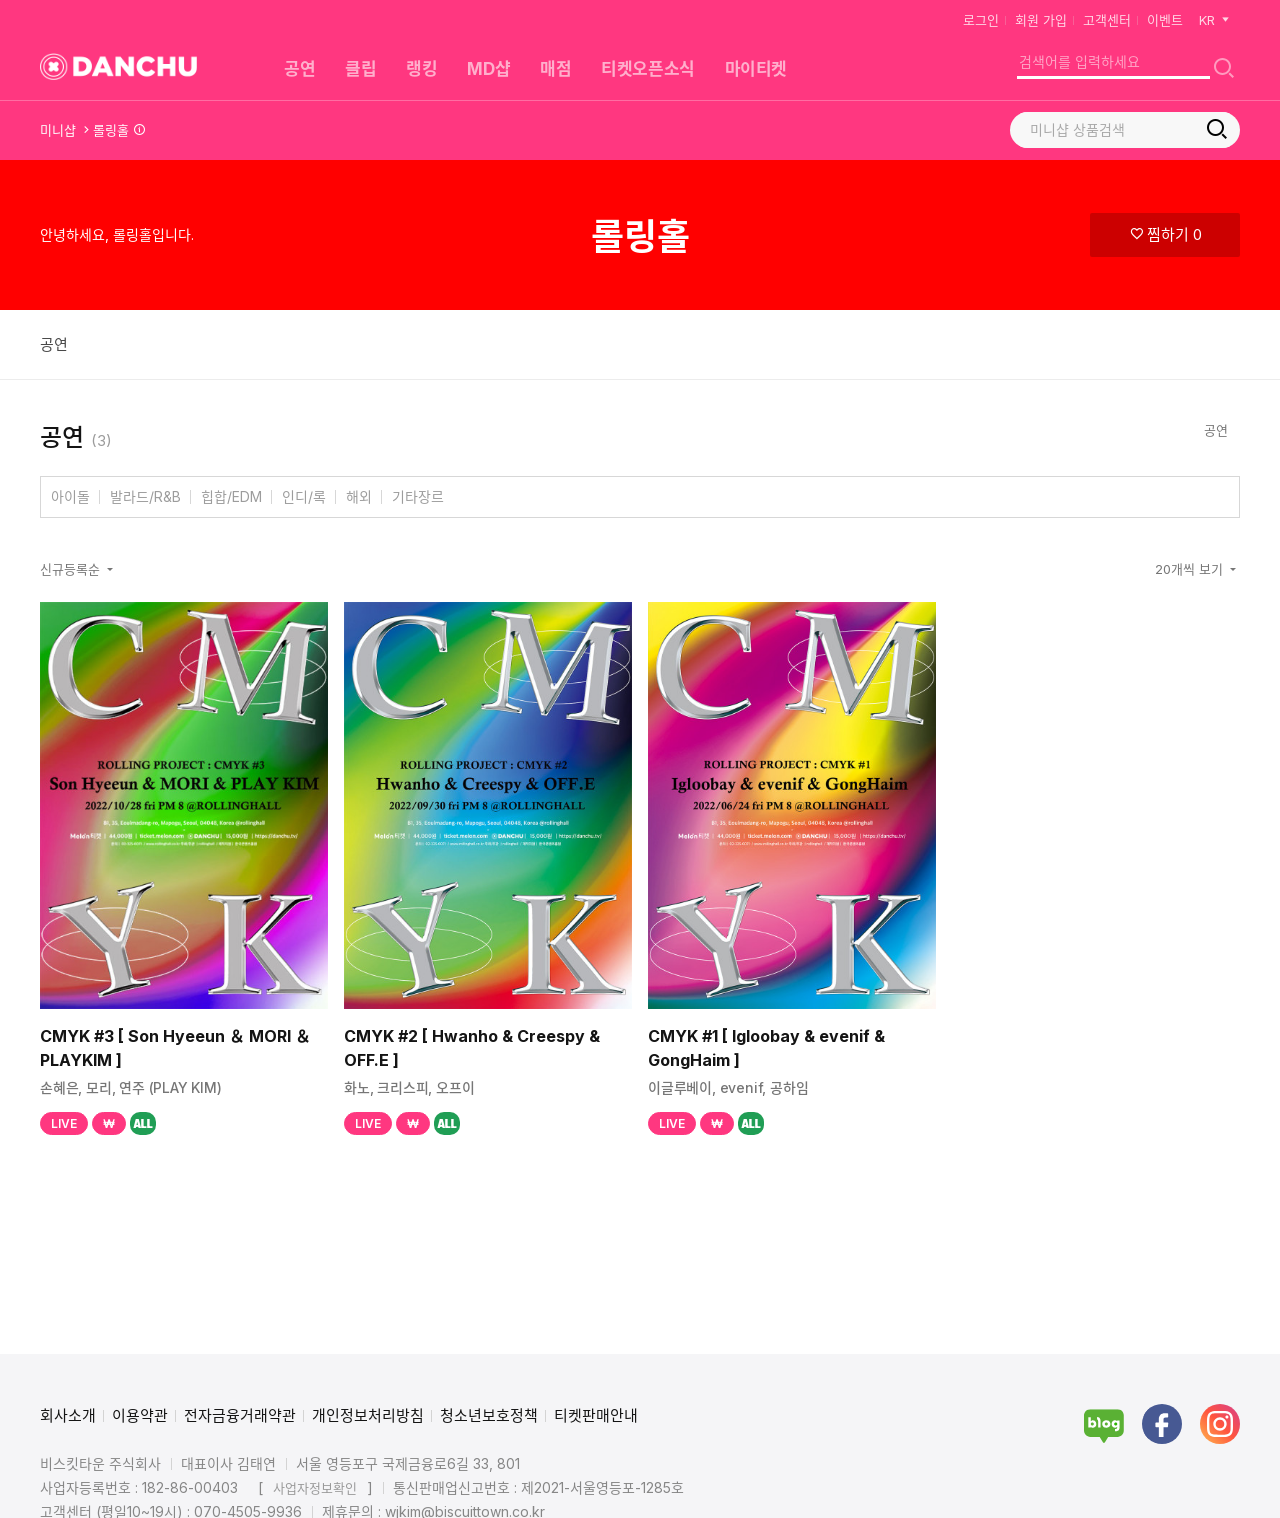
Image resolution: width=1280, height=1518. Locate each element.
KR (1215, 20)
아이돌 (70, 496)
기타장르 (418, 496)
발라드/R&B (145, 496)
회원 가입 (1041, 20)
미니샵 (58, 130)
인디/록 (304, 496)
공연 (54, 344)
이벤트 (1165, 20)
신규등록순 (72, 569)
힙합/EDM (231, 496)
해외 (359, 496)
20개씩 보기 (1191, 569)
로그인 (981, 20)
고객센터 (1107, 20)
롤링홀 (111, 130)
